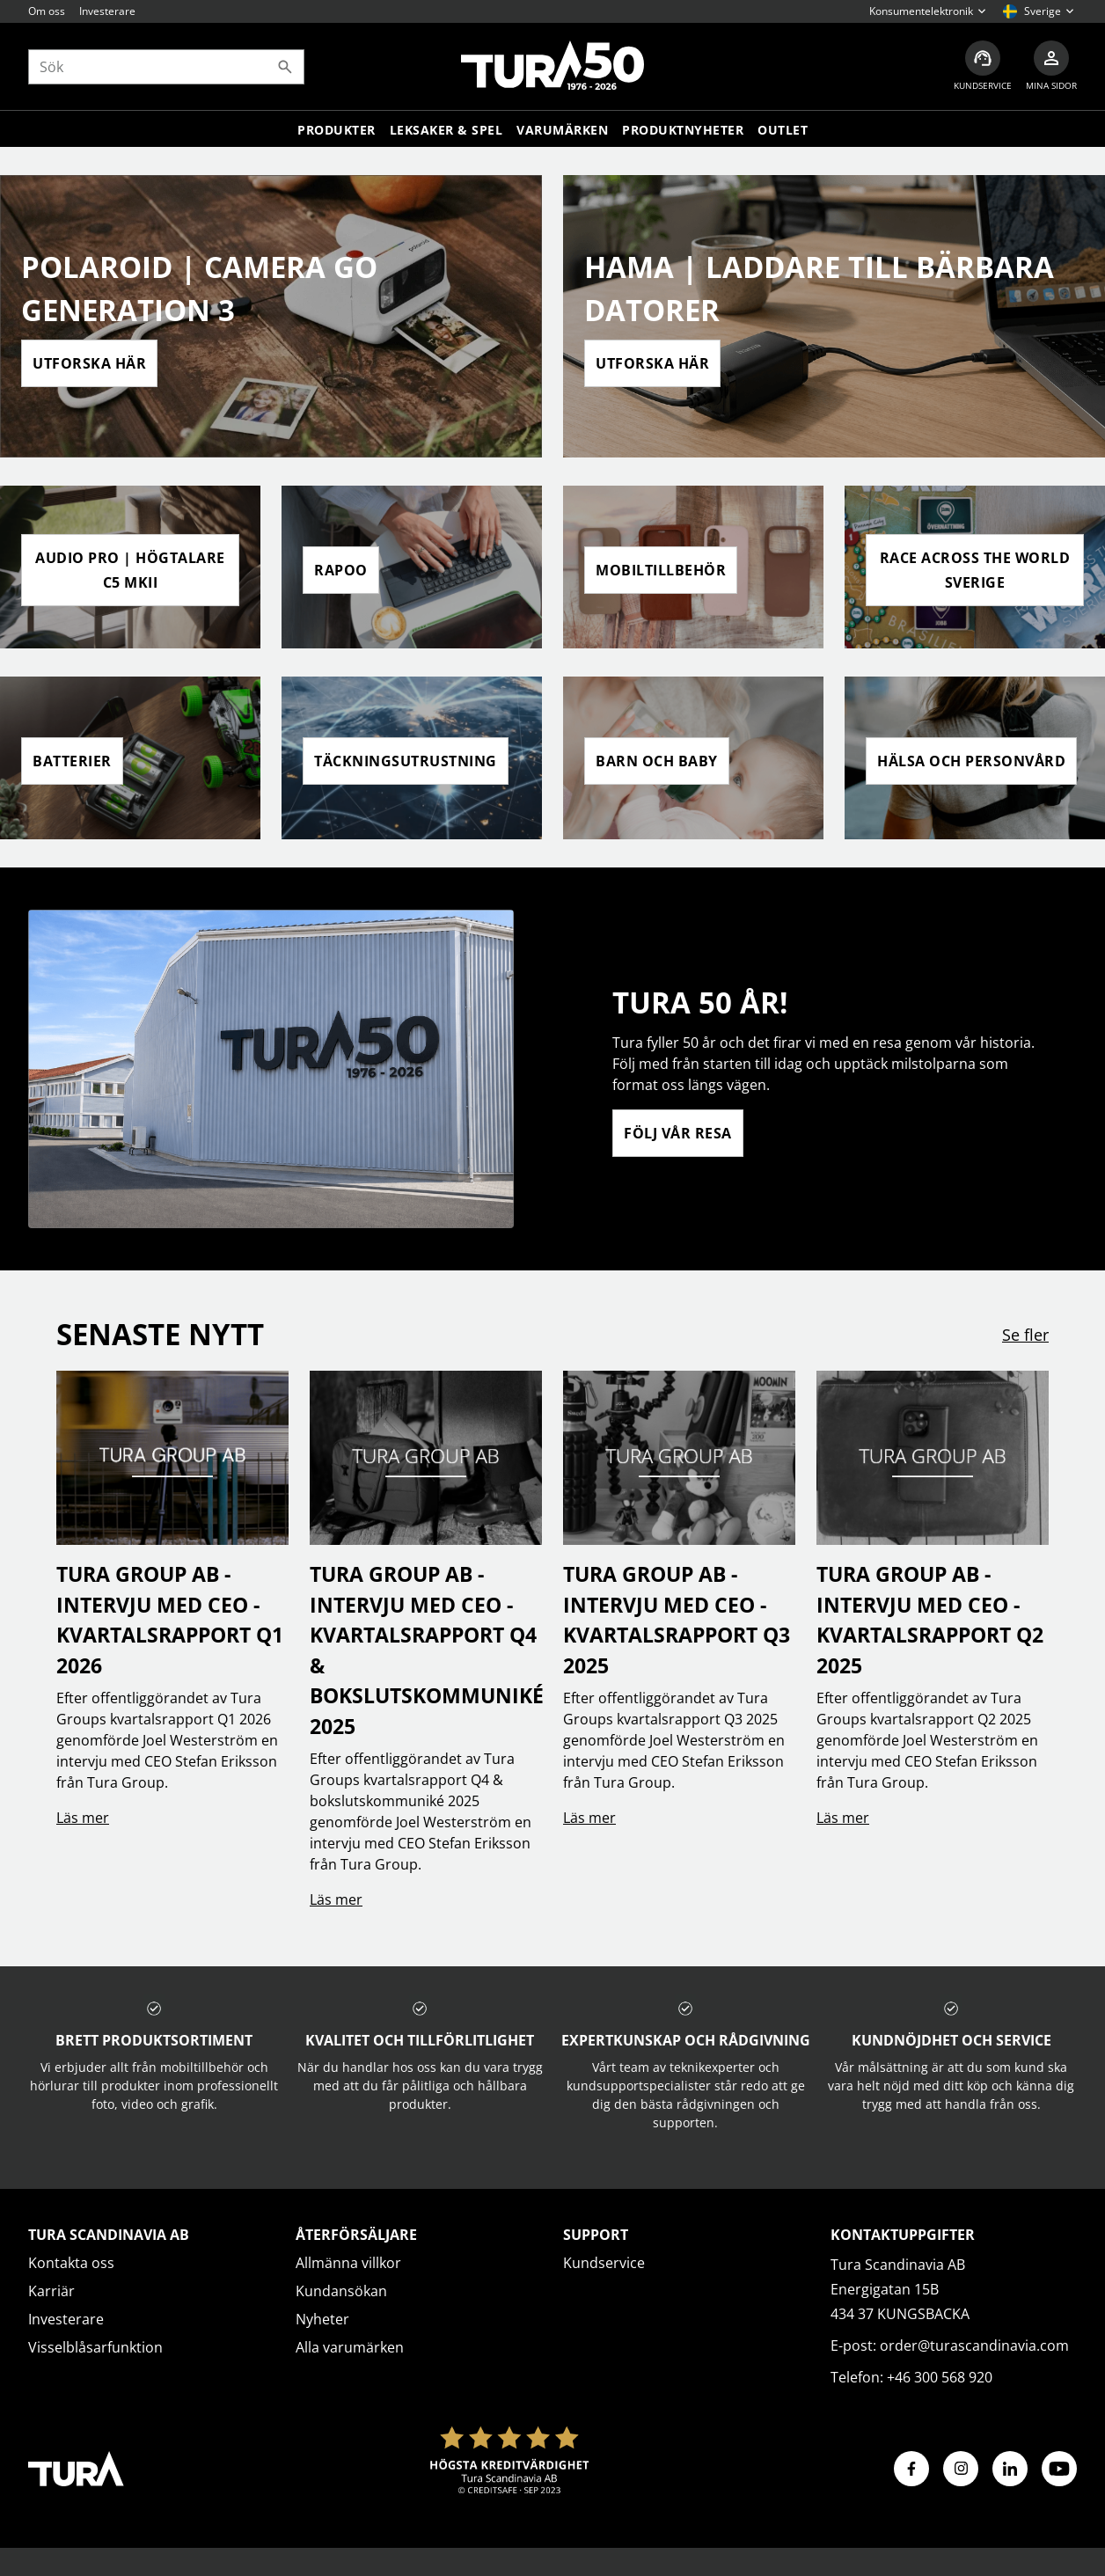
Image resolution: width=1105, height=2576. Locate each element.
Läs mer (82, 1817)
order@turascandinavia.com (974, 2345)
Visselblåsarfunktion (95, 2347)
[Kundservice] (983, 66)
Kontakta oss (71, 2262)
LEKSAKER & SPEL (446, 129)
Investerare (107, 11)
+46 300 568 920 (939, 2377)
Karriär (51, 2291)
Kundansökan (341, 2291)
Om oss (46, 11)
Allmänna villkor (348, 2262)
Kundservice (604, 2262)
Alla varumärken (350, 2347)
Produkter (336, 129)
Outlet (782, 129)
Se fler (1025, 1334)
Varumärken (562, 129)
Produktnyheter (682, 129)
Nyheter (322, 2319)
